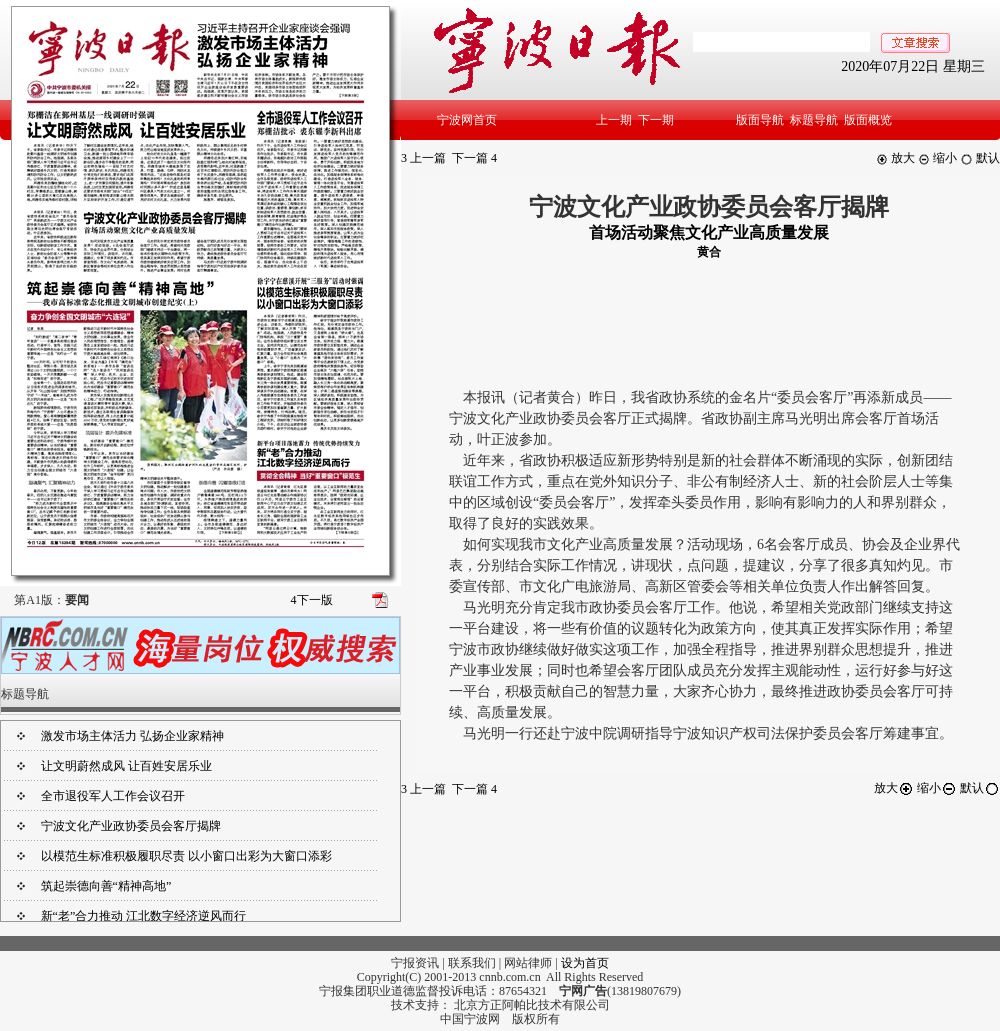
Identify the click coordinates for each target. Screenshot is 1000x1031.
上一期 (614, 120)
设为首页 (585, 963)
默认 (980, 158)
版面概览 (868, 120)
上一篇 (423, 158)
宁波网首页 (467, 120)
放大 (895, 158)
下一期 (656, 120)
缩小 (937, 158)
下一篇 (474, 158)
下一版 (312, 600)
